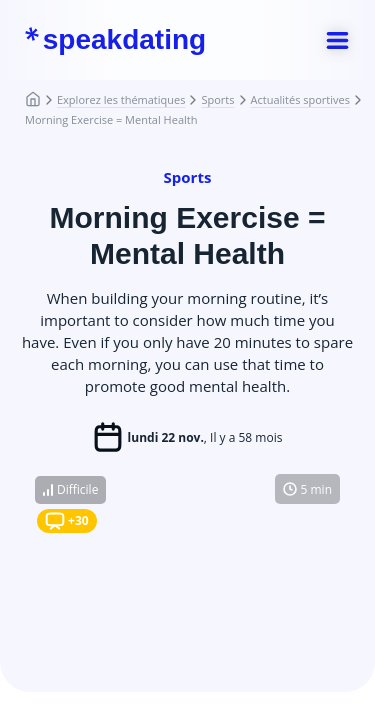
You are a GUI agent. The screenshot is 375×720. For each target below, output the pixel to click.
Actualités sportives (300, 99)
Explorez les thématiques (121, 99)
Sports (217, 99)
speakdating (115, 40)
